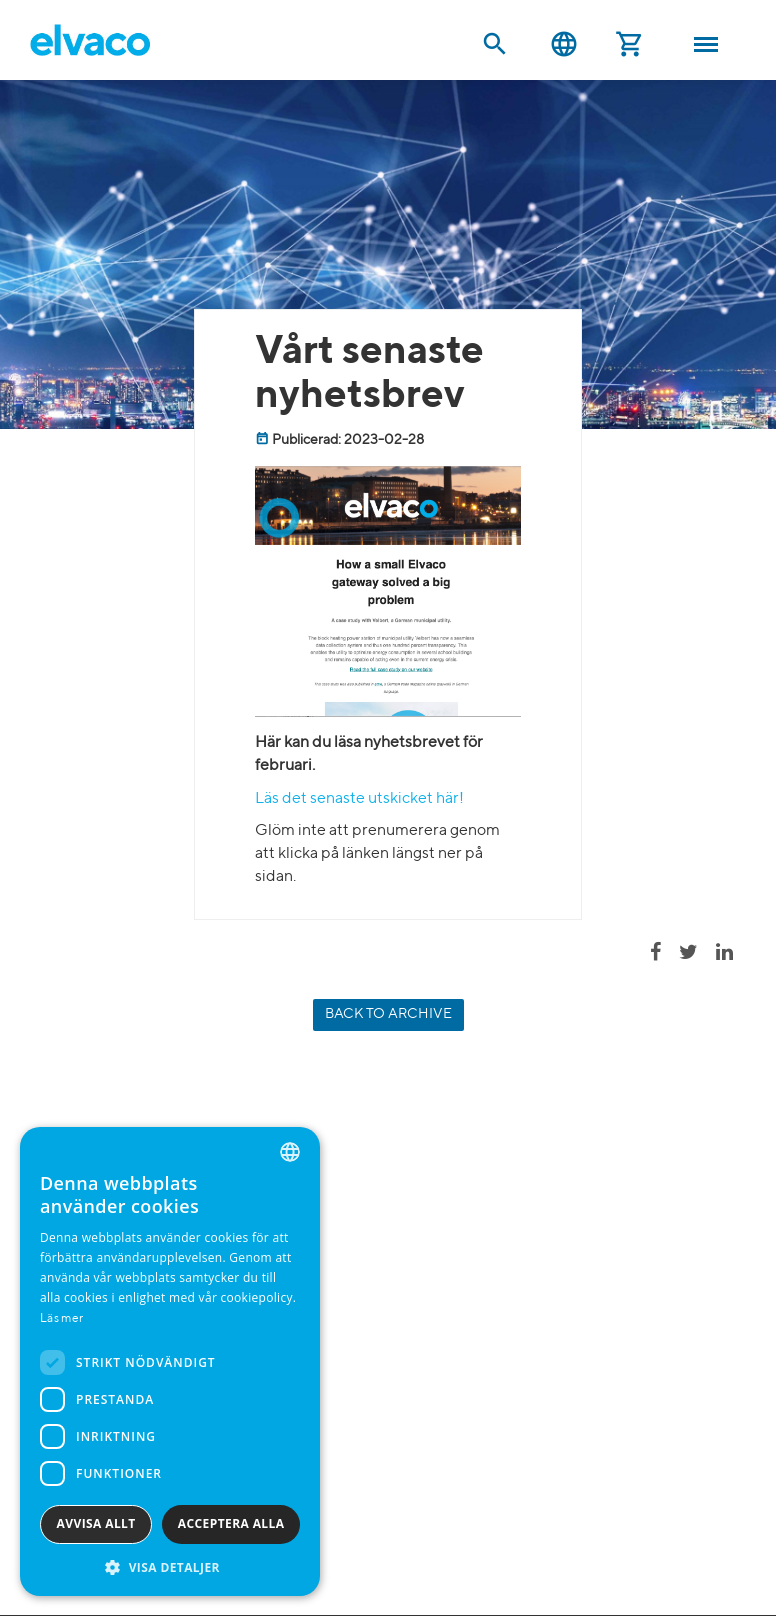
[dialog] (170, 1361)
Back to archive (388, 1014)
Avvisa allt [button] (96, 1523)
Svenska (564, 44)
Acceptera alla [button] (231, 1523)
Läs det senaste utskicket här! (359, 799)
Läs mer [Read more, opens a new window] (61, 1319)
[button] (170, 1566)
